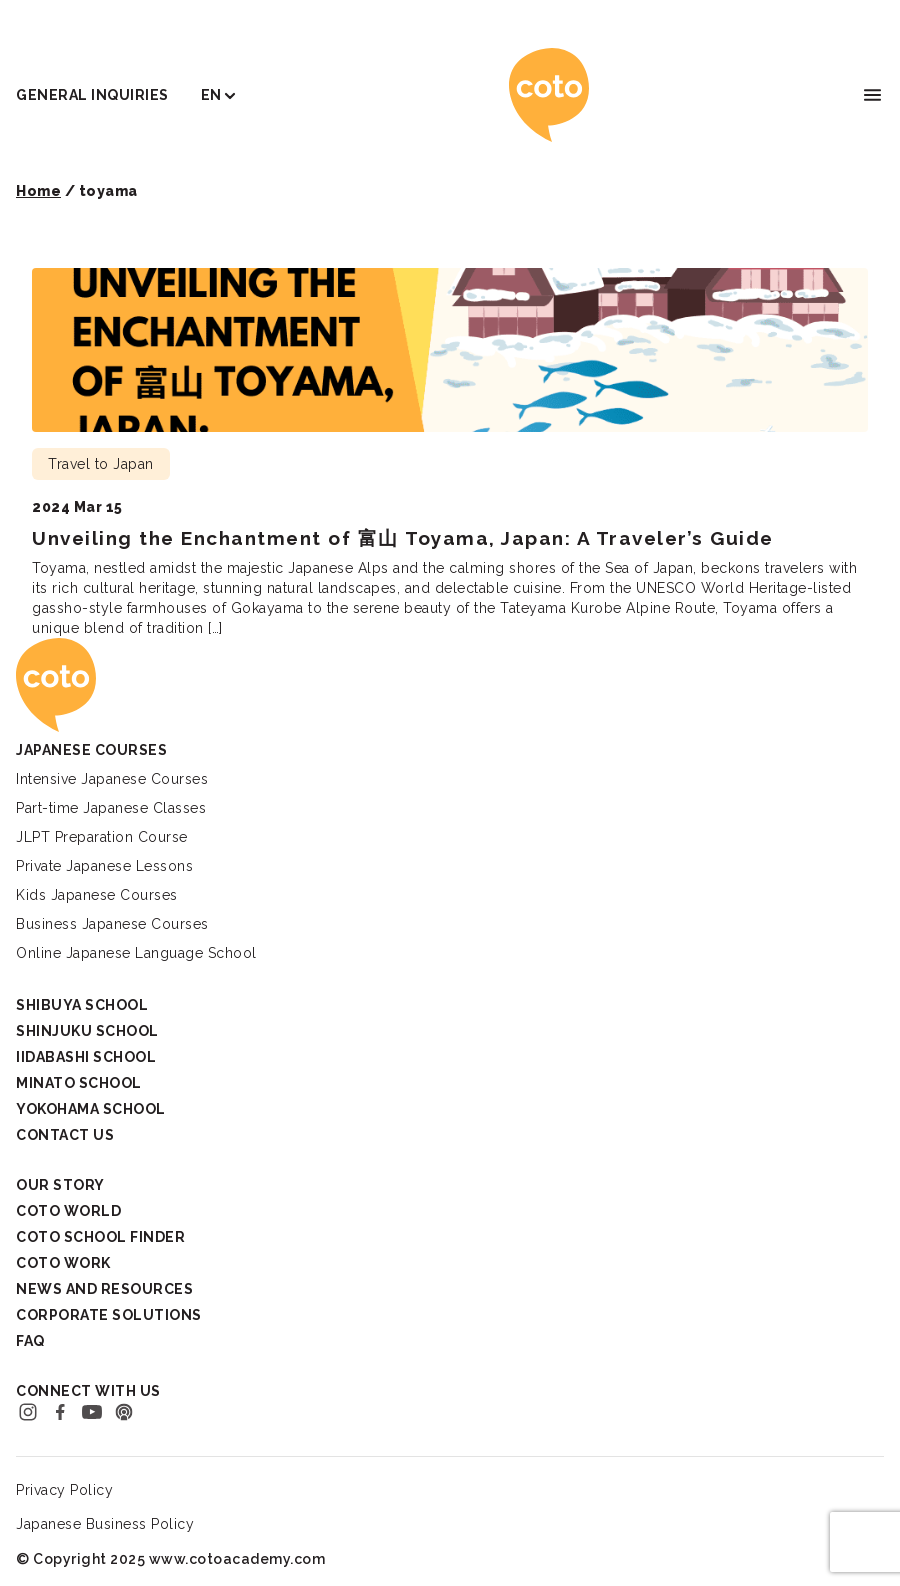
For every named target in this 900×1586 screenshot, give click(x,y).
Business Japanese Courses (112, 924)
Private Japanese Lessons (104, 866)
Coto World (68, 1211)
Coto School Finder (100, 1237)
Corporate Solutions (109, 1315)
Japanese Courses (91, 750)
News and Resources (104, 1289)
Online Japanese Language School (136, 953)
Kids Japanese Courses (97, 895)
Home (38, 191)
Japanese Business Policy (105, 1524)
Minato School (79, 1083)
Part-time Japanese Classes (111, 808)
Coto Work (63, 1263)
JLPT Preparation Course (102, 837)
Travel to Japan (101, 464)
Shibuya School (82, 1005)
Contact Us (65, 1135)
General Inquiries (92, 95)
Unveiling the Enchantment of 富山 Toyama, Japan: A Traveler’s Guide (403, 538)
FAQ (30, 1341)
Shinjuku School (87, 1031)
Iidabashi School (86, 1057)
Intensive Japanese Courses (112, 779)
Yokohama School (91, 1109)
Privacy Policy (64, 1490)
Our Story (60, 1185)
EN (211, 95)
